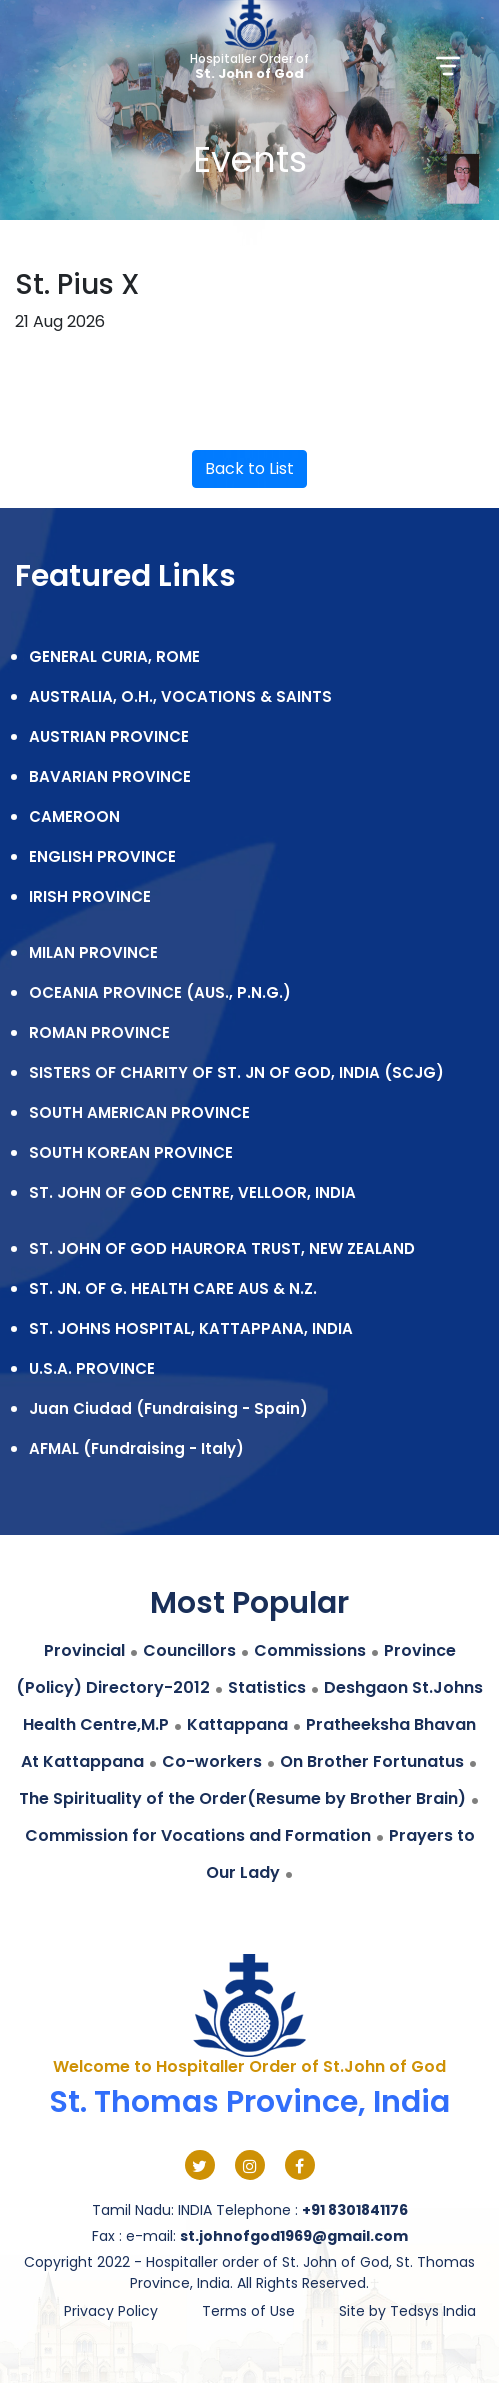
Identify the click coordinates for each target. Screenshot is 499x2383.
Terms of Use (248, 2311)
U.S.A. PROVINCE (92, 1368)
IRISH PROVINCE (90, 896)
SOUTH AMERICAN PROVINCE (139, 1112)
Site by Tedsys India (407, 2311)
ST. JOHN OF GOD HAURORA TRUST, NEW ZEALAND (222, 1248)
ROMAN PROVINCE (99, 1032)
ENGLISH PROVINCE (102, 856)
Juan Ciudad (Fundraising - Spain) (168, 1408)
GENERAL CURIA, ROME (114, 656)
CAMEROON (74, 816)
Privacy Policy (111, 2311)
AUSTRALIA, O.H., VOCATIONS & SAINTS (180, 696)
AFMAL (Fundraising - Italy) (136, 1448)
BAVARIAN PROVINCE (110, 776)
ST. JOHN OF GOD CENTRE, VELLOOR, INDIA (192, 1192)
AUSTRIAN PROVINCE (109, 736)
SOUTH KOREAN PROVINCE (131, 1152)
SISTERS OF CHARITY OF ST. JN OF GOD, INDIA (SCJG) (236, 1072)
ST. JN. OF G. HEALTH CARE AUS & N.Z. (173, 1288)
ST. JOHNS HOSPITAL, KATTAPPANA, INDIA (191, 1328)
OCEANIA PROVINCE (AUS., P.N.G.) (160, 992)
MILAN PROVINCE (93, 952)
